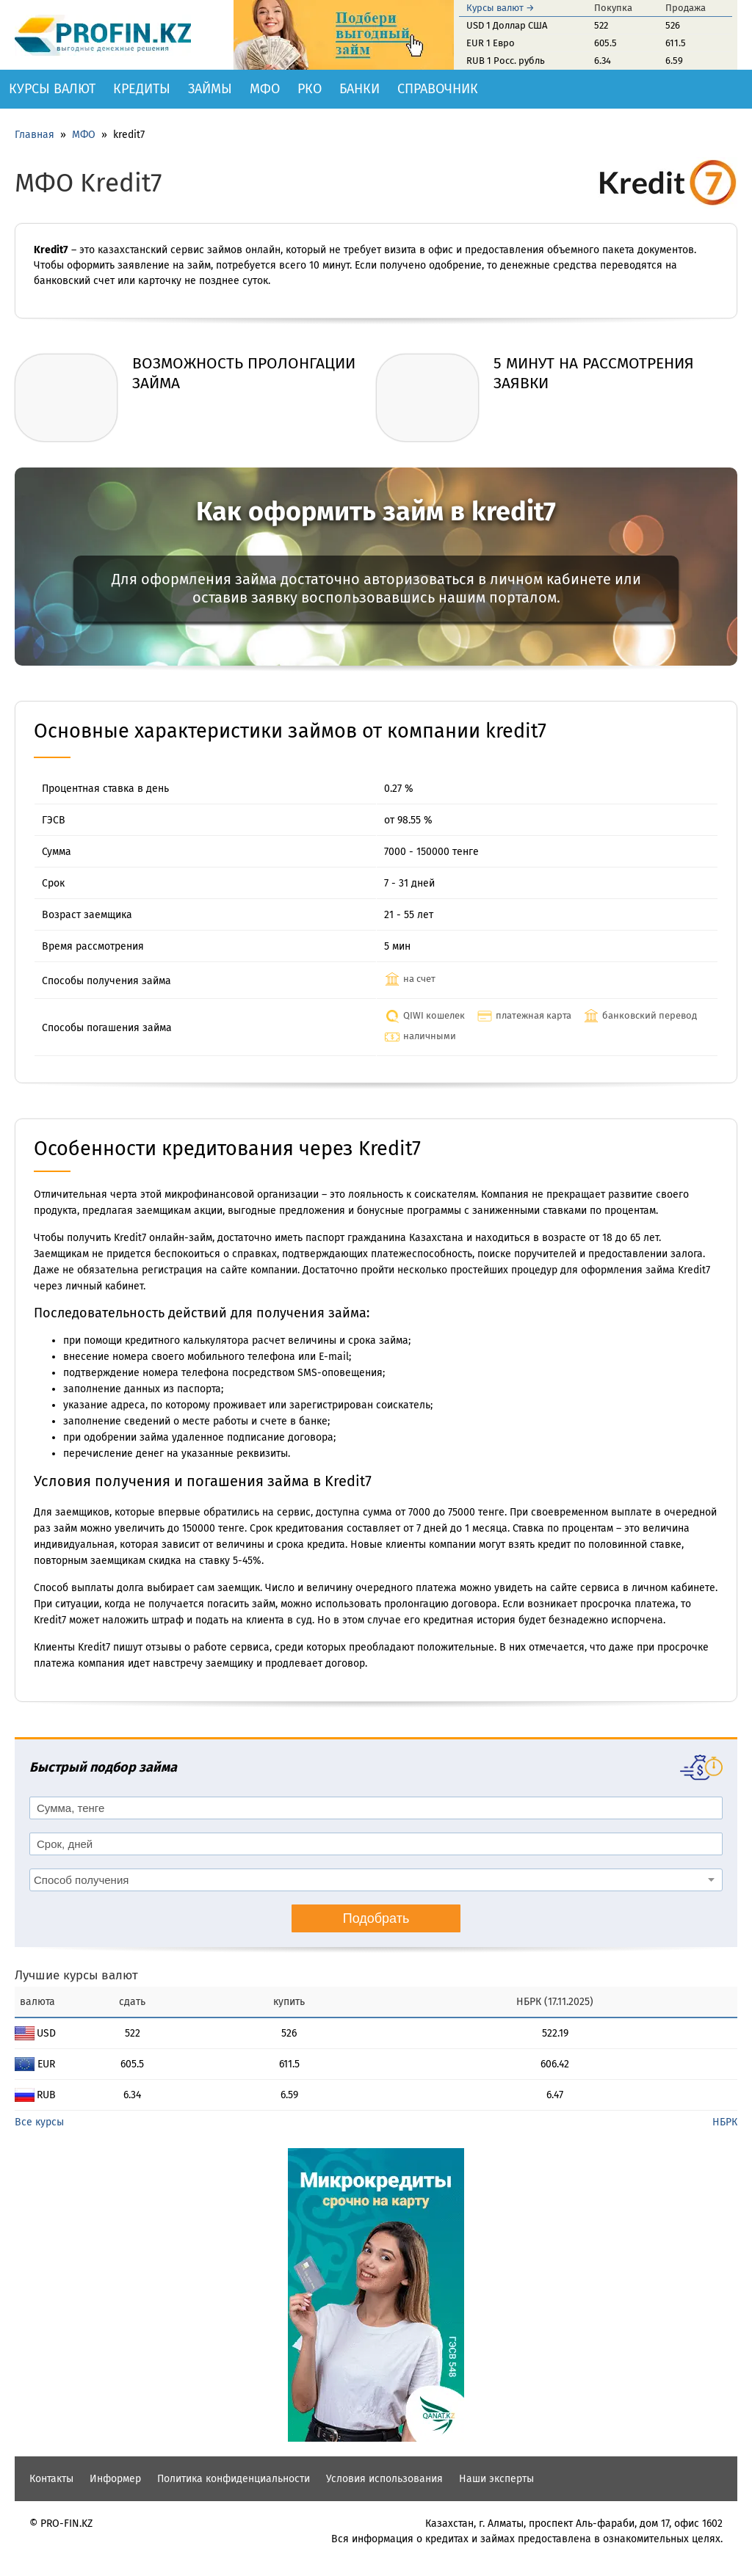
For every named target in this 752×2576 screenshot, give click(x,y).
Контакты (51, 2479)
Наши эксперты (496, 2479)
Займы (210, 89)
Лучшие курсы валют (76, 1975)
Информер (115, 2479)
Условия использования (384, 2479)
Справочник (437, 89)
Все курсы (39, 2122)
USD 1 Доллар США (506, 25)
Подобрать (376, 1918)
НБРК (724, 2122)
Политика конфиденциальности (233, 2479)
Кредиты (141, 89)
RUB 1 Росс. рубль (505, 60)
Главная (34, 134)
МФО (265, 89)
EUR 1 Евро (490, 42)
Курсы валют (52, 89)
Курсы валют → (500, 7)
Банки (359, 89)
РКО (309, 89)
